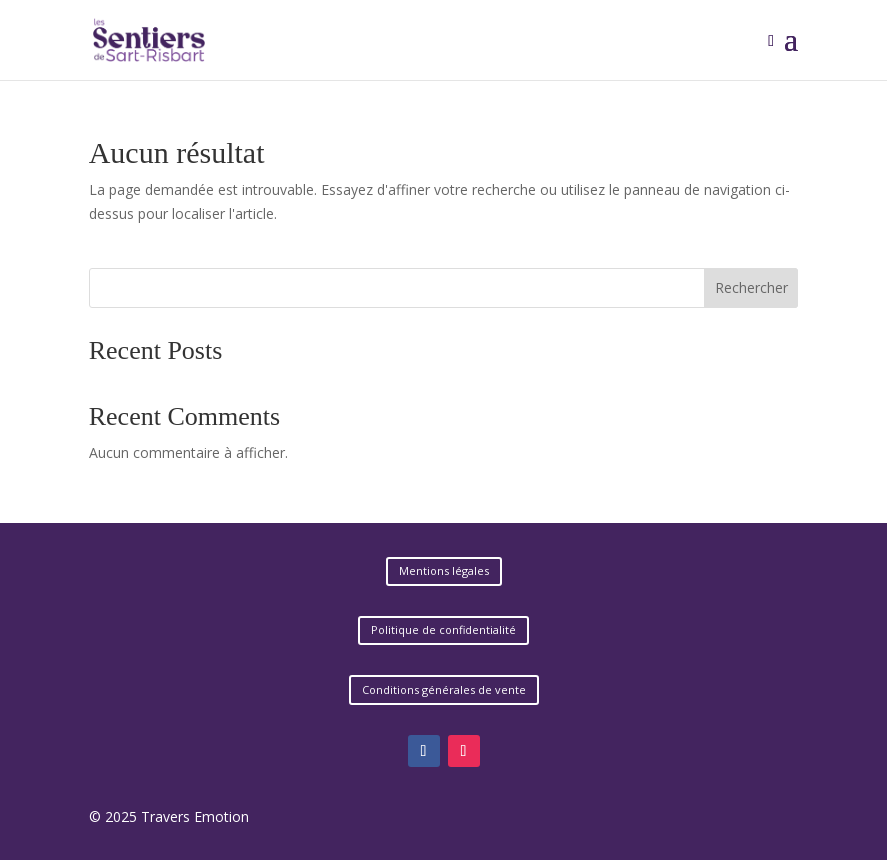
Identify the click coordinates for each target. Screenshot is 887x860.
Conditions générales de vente (444, 689)
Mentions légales (444, 570)
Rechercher (751, 287)
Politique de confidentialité (443, 629)
